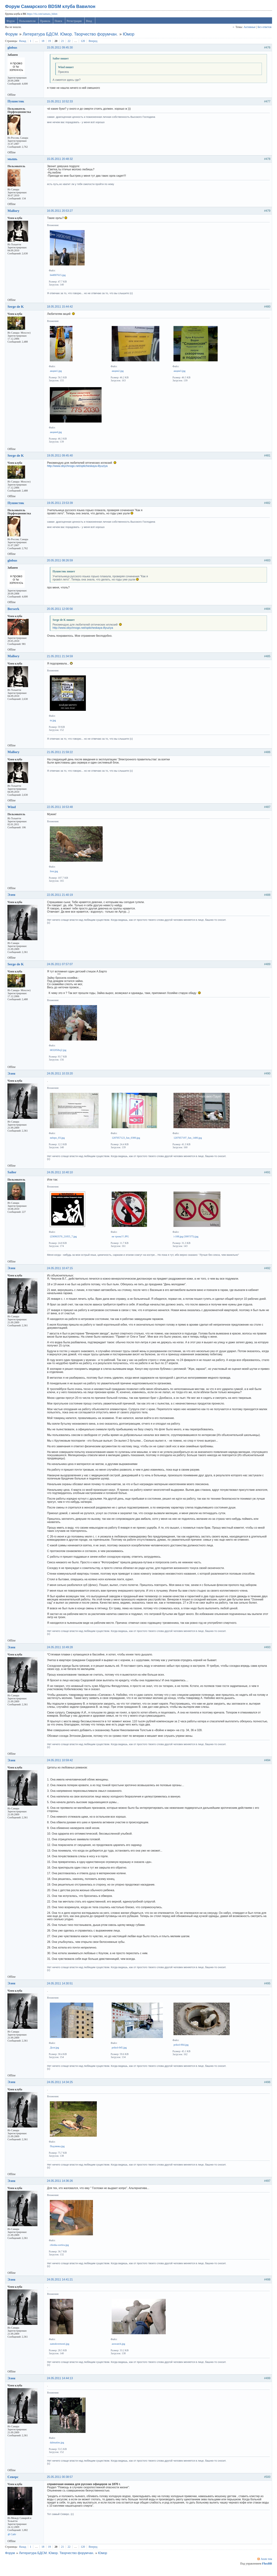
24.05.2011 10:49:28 (61, 1653)
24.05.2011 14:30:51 (61, 1989)
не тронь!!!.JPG (121, 1239)
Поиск (59, 23)
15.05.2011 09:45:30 (61, 50)
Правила (46, 23)
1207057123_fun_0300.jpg (127, 1140)
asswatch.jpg (119, 2349)
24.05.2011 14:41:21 (61, 2285)
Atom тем (265, 2564)
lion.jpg (55, 873)
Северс (14, 2482)
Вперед (94, 43)
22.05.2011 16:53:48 (61, 809)
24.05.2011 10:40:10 (61, 1174)
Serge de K (17, 309)
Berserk (15, 611)
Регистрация (75, 23)
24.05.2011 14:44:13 (61, 2383)
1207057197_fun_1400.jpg (189, 1140)
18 (44, 43)
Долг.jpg (55, 2053)
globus (14, 50)
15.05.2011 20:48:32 (61, 161)
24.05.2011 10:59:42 (61, 1766)
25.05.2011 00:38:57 (61, 2482)
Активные (248, 29)
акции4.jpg (57, 434)
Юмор (129, 36)
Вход (90, 23)
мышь (14, 161)
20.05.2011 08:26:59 (61, 563)
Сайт (14, 2540)
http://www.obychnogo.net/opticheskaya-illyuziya (78, 468)
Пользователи (28, 23)
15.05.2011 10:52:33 (61, 103)
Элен (13, 897)
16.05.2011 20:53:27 (61, 213)
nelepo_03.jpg (58, 1140)
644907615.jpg (59, 277)
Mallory (15, 213)
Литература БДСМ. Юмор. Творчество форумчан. (71, 36)
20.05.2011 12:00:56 (61, 611)
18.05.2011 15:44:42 (61, 309)
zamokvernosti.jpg (60, 2349)
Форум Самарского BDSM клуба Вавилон (51, 9)
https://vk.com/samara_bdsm (43, 16)
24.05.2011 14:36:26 (61, 2186)
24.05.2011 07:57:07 (61, 966)
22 (70, 43)
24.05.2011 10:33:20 (61, 1076)
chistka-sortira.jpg (60, 2250)
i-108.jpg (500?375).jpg (187, 1239)
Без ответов (263, 29)
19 (50, 43)
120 (84, 43)
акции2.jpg (119, 373)
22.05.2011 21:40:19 (61, 897)
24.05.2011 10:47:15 (61, 1270)
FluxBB (266, 2569)
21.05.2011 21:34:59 (61, 658)
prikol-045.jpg (120, 2053)
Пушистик (17, 104)
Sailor (13, 1175)
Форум (12, 23)
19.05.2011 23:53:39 (61, 505)
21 (63, 43)
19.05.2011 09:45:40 (61, 458)
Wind (13, 809)
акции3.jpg (181, 373)
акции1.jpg (57, 373)
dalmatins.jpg (58, 2448)
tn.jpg (54, 723)
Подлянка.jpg (58, 2152)
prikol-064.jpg (182, 2050)
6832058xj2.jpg (59, 1052)
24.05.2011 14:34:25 (61, 2087)
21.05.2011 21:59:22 (61, 754)
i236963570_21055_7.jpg (64, 1239)
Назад (23, 43)
